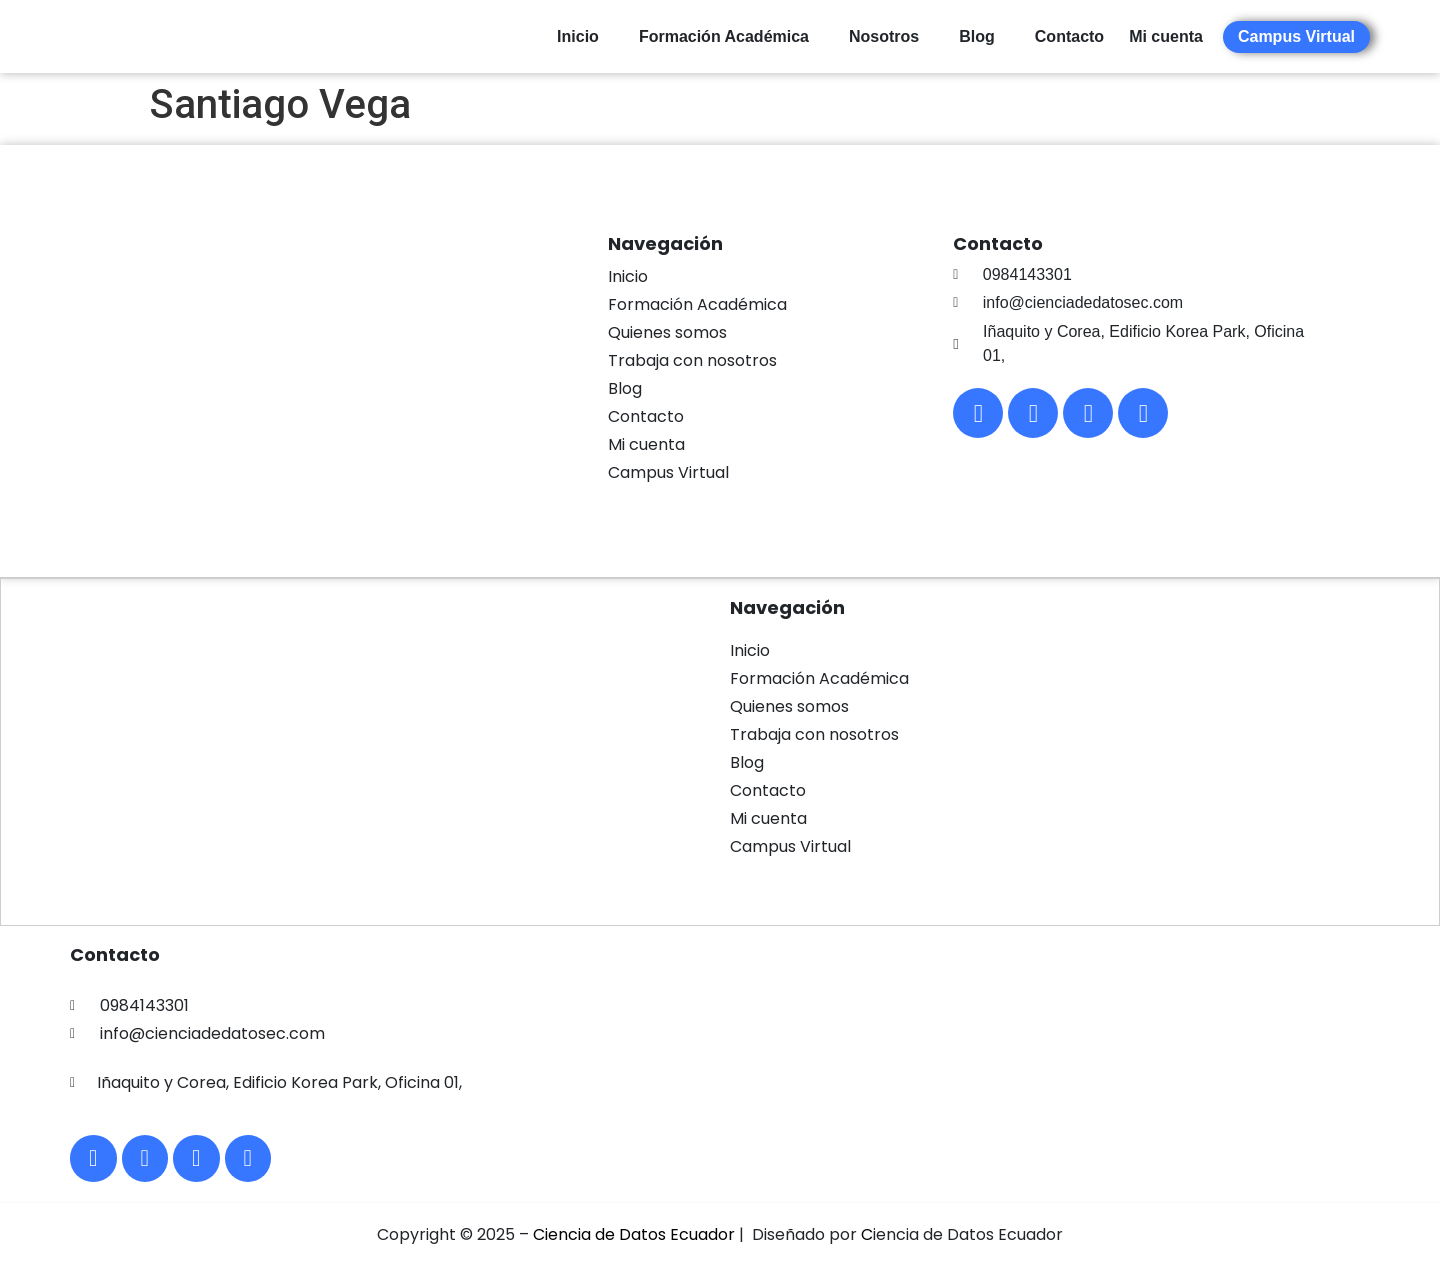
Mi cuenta (646, 444)
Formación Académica (724, 36)
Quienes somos (667, 332)
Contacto (1069, 36)
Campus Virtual (668, 472)
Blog (977, 36)
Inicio (578, 36)
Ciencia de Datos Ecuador (634, 1240)
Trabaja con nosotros (692, 360)
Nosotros (884, 36)
